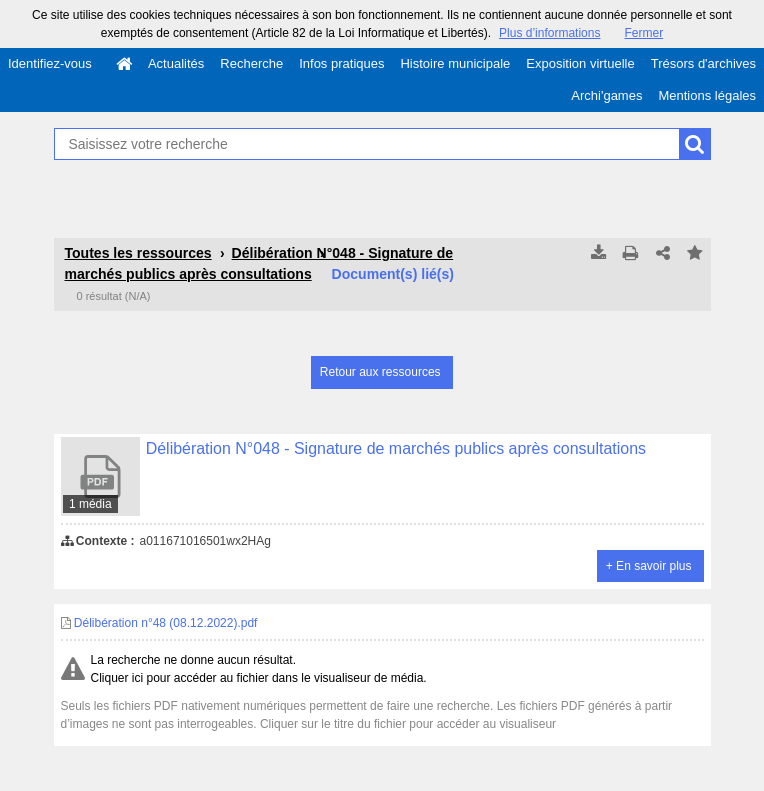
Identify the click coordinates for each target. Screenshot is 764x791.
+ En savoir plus (649, 566)
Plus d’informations (549, 33)
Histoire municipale (455, 63)
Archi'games (606, 95)
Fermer (643, 33)
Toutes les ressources (138, 253)
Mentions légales (707, 95)
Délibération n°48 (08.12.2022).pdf (159, 623)
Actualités (176, 63)
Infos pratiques (341, 63)
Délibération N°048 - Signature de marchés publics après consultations (396, 448)
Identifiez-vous (50, 63)
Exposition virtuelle (580, 63)
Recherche (251, 63)
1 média (90, 504)
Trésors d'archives (703, 63)
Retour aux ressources (380, 372)
